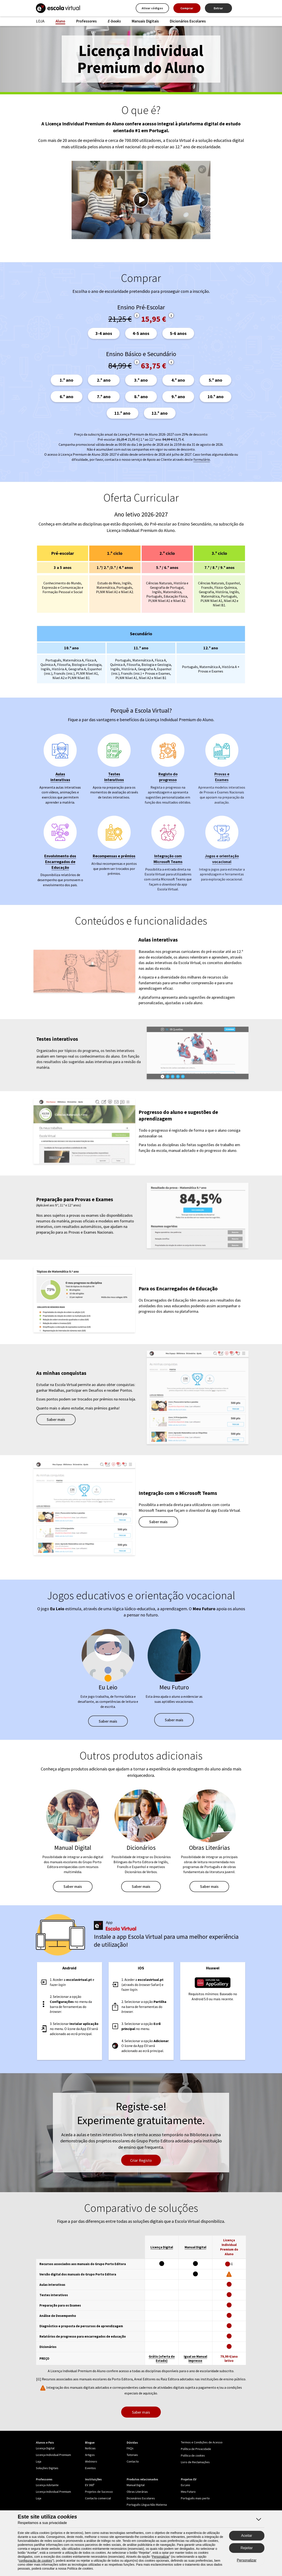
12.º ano (160, 413)
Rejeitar (247, 2548)
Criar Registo (141, 2160)
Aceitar (246, 2535)
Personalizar (246, 2560)
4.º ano (178, 380)
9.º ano (178, 396)
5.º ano (215, 380)
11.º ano (122, 413)
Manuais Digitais (145, 21)
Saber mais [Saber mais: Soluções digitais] (141, 2412)
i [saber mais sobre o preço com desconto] (171, 315)
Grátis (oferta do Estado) (162, 2358)
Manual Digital (136, 2485)
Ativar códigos (152, 8)
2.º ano (104, 380)
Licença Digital (45, 2448)
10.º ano (216, 396)
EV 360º (89, 2485)
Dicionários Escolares (188, 21)
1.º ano (66, 380)
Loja (38, 2461)
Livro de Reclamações (195, 2462)
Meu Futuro (188, 2492)
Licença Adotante (47, 2485)
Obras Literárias (137, 2492)
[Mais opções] (241, 8)
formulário (201, 459)
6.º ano (66, 396)
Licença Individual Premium (53, 2455)
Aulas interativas (60, 776)
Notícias (90, 2448)
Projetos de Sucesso (99, 2492)
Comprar (186, 8)
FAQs (130, 2448)
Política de (193, 2455)
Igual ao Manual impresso (195, 2358)
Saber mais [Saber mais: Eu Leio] (108, 1721)
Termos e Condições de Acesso (202, 2442)
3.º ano (141, 380)
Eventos (90, 2468)
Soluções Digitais (47, 2468)
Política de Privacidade (196, 2449)
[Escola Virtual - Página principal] (58, 8)
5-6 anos (178, 333)
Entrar (218, 8)
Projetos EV (189, 2479)
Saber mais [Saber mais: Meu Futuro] (174, 1719)
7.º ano (104, 396)
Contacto (133, 2461)
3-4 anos (103, 333)
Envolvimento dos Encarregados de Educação (60, 861)
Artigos (90, 2455)
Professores (86, 21)
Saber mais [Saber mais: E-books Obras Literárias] (209, 1886)
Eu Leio (185, 2485)
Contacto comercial (98, 2498)
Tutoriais (132, 2455)
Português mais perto (195, 2498)
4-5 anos (141, 333)
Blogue (90, 2442)
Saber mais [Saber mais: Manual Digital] (72, 1886)
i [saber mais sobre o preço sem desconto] (136, 315)
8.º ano (141, 396)
